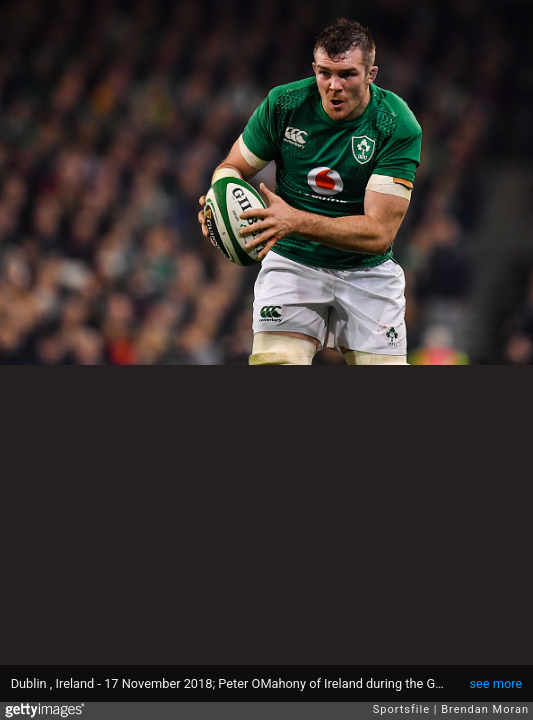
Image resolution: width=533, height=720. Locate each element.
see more (495, 683)
